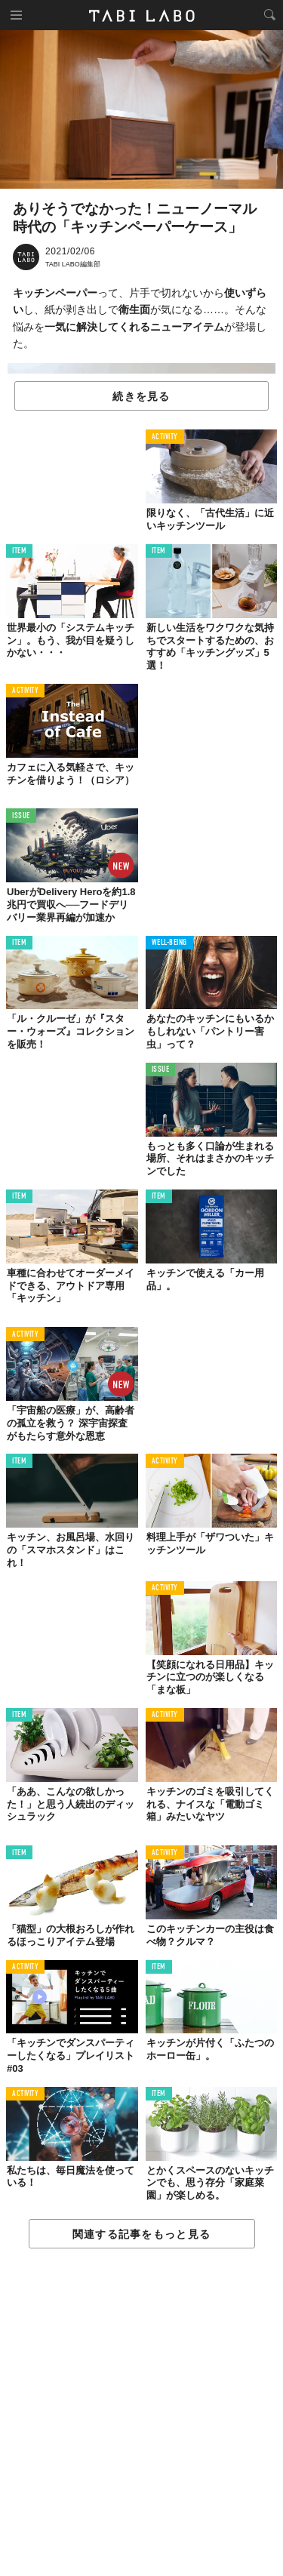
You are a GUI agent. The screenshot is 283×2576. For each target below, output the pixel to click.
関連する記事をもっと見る (141, 2234)
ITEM (19, 551)
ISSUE (21, 816)
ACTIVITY (165, 437)
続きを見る (141, 396)
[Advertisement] (141, 2413)
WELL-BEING (170, 943)
